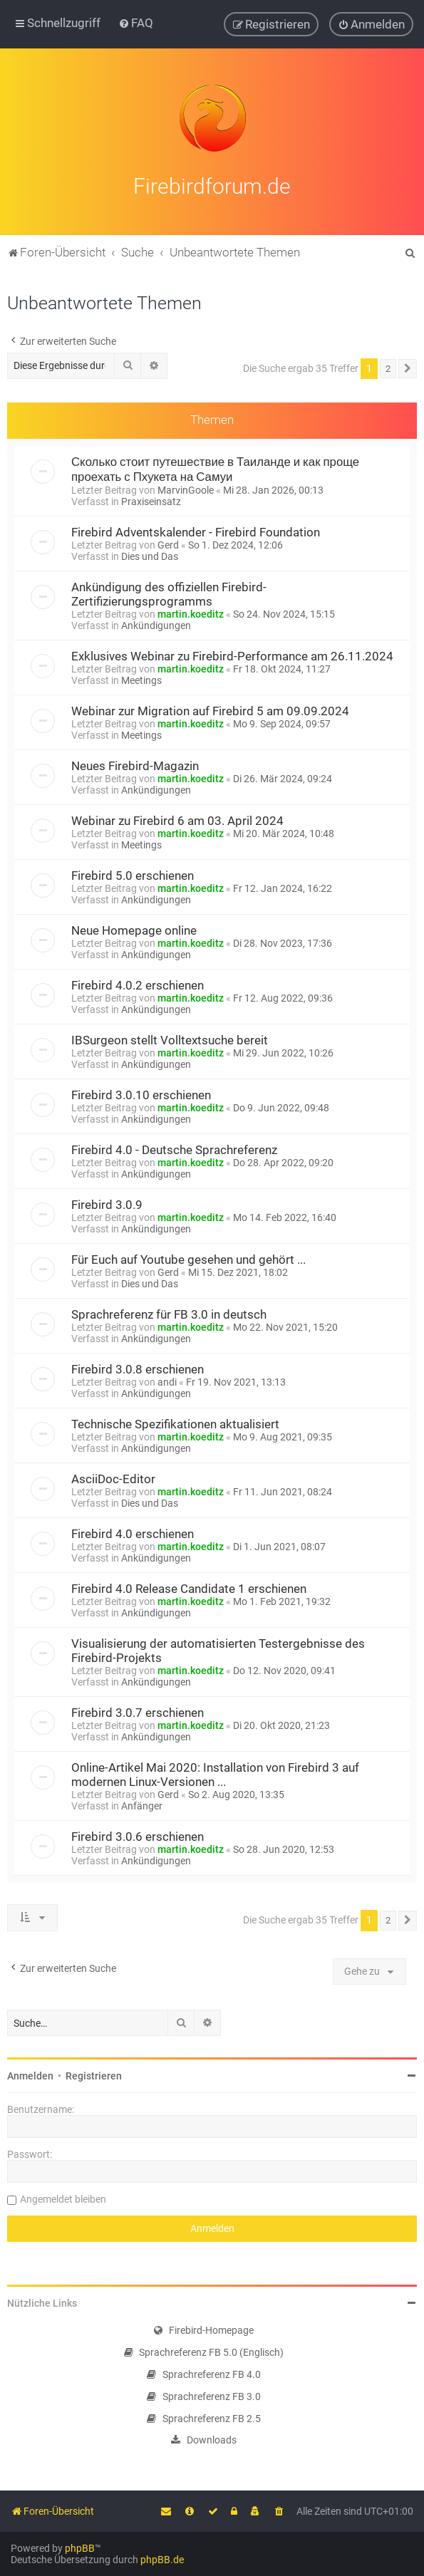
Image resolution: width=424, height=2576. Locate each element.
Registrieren (94, 2073)
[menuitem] (136, 22)
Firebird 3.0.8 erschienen (137, 1367)
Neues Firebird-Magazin (135, 764)
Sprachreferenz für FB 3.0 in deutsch (169, 1312)
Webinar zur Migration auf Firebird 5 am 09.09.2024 (210, 709)
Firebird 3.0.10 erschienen (141, 1093)
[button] (407, 366)
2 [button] (388, 365)
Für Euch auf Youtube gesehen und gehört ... (188, 1257)
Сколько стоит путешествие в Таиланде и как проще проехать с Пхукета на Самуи (215, 467)
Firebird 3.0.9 (107, 1202)
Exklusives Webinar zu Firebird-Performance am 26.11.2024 (232, 654)
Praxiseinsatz (151, 499)
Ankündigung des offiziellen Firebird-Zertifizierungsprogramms (169, 592)
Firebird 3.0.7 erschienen (137, 1710)
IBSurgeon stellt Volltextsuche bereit (169, 1038)
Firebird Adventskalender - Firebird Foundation (195, 530)
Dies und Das (149, 554)
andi (167, 1380)
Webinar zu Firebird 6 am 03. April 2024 (177, 818)
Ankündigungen (156, 623)
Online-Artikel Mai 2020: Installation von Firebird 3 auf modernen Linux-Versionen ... (215, 1772)
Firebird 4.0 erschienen (132, 1532)
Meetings (141, 678)
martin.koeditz (190, 612)
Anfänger (141, 1803)
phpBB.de (162, 2559)
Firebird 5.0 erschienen (132, 873)
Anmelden (30, 2073)
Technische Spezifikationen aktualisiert (175, 1422)
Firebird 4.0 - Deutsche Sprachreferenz (174, 1148)
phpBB (80, 2548)
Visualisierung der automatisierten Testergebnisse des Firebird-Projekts (218, 1648)
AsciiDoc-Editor (113, 1477)
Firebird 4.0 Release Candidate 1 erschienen (188, 1586)
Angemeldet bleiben (63, 2197)
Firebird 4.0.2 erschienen (137, 983)
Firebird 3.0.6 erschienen (137, 1834)
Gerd (168, 543)
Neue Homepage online (134, 928)
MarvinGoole (185, 488)
